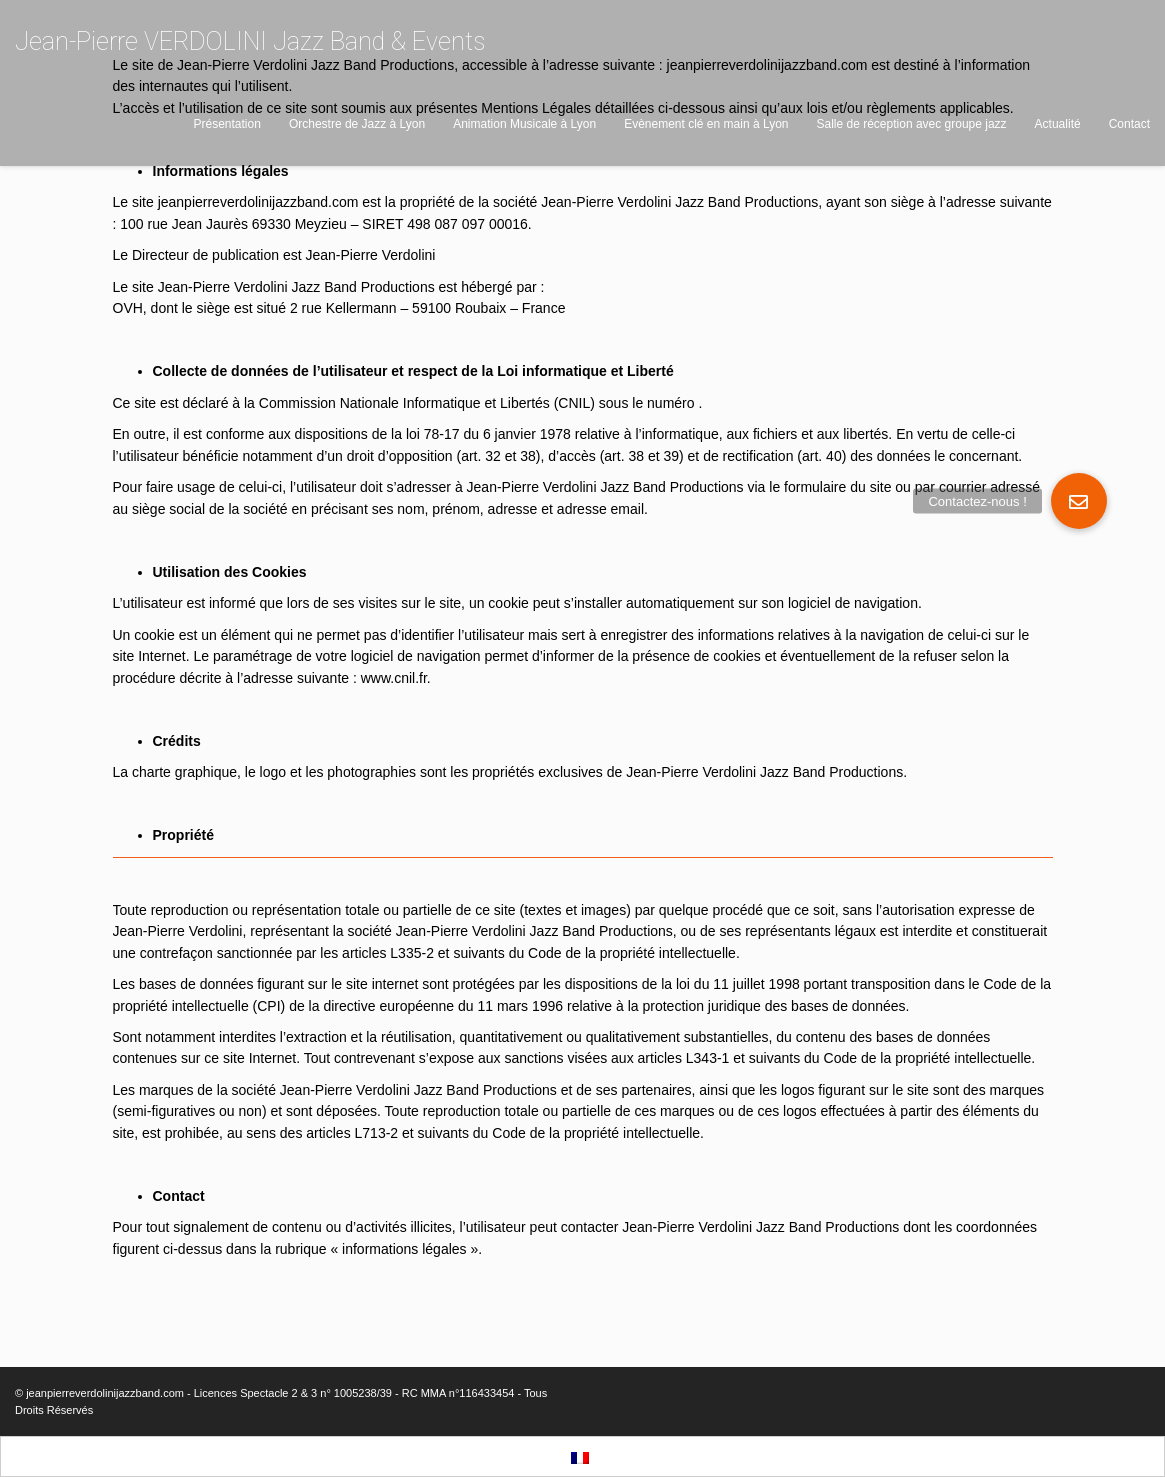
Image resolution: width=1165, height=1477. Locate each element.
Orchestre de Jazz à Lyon (357, 124)
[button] (1079, 501)
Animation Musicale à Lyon (524, 124)
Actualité (1058, 124)
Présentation (227, 124)
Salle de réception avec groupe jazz (911, 124)
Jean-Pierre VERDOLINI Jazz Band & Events (250, 41)
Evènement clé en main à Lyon (706, 124)
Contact (1129, 124)
